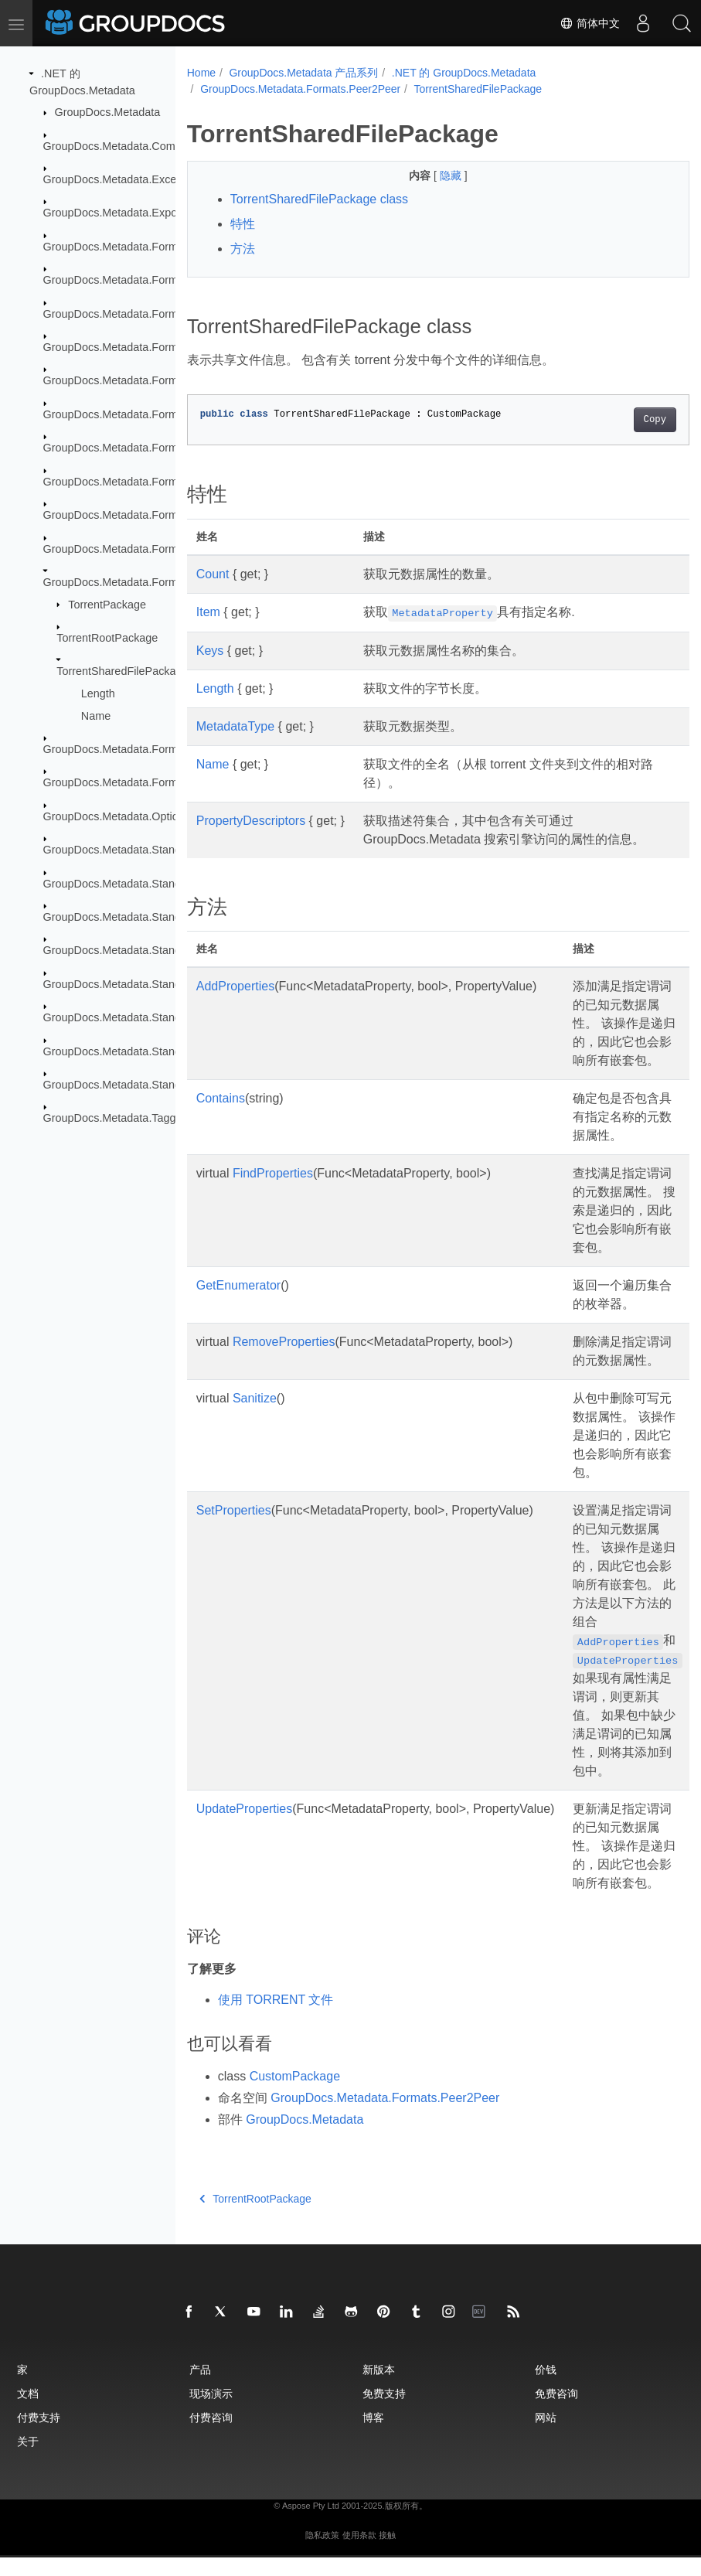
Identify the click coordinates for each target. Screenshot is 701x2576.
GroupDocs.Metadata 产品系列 (303, 72)
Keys (210, 650)
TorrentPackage (107, 604)
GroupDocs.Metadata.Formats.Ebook (135, 414)
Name (96, 715)
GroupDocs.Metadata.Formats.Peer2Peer (146, 582)
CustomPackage (295, 2094)
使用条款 (359, 2553)
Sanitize (255, 1416)
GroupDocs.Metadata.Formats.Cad (129, 347)
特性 (242, 223)
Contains (220, 1116)
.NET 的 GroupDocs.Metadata (464, 72)
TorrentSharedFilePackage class (319, 199)
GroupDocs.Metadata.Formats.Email (133, 447)
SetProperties (233, 1528)
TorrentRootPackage (107, 638)
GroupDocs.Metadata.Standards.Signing (143, 1017)
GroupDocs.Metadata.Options (116, 816)
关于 (28, 2459)
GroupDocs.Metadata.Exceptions (124, 179)
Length (98, 693)
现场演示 (211, 2411)
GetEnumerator (238, 1303)
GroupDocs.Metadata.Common (120, 145)
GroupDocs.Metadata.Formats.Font (130, 481)
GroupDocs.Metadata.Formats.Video (133, 782)
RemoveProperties (284, 1360)
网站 (545, 2435)
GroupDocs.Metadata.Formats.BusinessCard (154, 313)
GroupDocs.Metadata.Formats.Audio (133, 280)
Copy (619, 419)
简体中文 (590, 23)
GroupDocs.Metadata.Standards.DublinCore (152, 849)
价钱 (545, 2387)
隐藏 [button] (434, 175)
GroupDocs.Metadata (108, 112)
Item (208, 611)
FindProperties (273, 1191)
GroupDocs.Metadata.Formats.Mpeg (133, 548)
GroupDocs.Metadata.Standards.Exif (133, 883)
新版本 (378, 2387)
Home (201, 72)
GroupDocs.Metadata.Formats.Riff (128, 749)
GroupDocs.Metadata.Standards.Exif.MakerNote (162, 917)
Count (213, 574)
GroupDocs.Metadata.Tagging (117, 1118)
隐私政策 (322, 2553)
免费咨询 (556, 2411)
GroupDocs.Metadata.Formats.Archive (138, 246)
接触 (387, 2553)
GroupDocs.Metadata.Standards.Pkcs (136, 984)
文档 (28, 2411)
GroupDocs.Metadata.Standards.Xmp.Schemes (160, 1084)
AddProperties (235, 1004)
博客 (373, 2435)
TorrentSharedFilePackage (122, 671)
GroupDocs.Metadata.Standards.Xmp (136, 1050)
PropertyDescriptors (250, 820)
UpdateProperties (244, 1827)
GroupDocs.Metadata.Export (113, 212)
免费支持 (384, 2411)
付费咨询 (211, 2435)
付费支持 (38, 2435)
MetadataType (235, 726)
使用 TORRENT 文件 (276, 2018)
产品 (200, 2387)
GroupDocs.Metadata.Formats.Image (135, 515)
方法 (242, 248)
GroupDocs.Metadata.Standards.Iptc (133, 950)
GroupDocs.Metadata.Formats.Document (145, 380)
